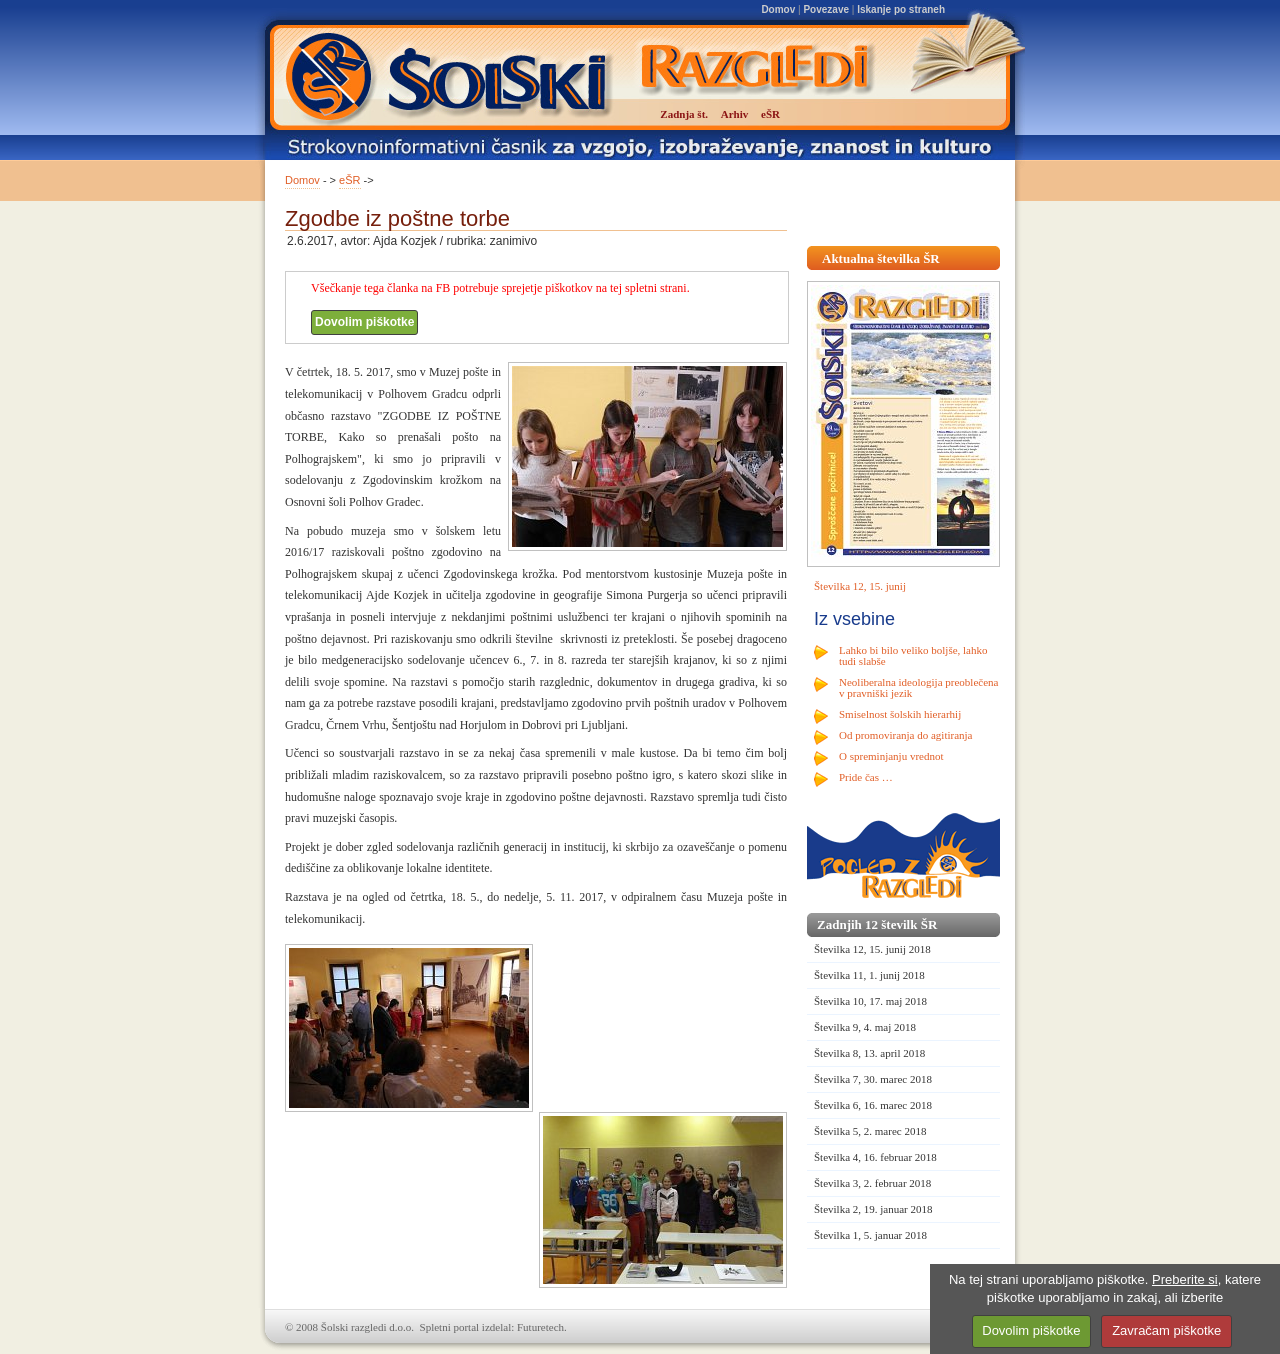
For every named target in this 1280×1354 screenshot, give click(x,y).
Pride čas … (866, 777)
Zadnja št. (684, 114)
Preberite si (1185, 1279)
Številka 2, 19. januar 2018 (873, 1209)
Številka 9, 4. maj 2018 (865, 1027)
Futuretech (540, 1327)
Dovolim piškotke (364, 322)
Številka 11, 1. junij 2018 (869, 975)
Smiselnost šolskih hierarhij (900, 714)
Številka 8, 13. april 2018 (869, 1053)
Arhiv (735, 114)
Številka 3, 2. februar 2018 (872, 1183)
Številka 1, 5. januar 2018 (870, 1235)
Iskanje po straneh (901, 9)
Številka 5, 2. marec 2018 (870, 1131)
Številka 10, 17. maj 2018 (870, 1001)
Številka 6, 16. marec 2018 (873, 1105)
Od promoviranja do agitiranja (906, 735)
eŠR (349, 180)
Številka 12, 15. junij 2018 (872, 949)
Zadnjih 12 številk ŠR (877, 924)
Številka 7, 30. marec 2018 (873, 1079)
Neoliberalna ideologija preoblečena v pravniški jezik (918, 687)
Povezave (826, 9)
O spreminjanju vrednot (891, 756)
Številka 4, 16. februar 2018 (875, 1157)
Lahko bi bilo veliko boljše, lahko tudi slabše (913, 655)
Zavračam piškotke (1166, 1330)
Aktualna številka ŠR (881, 258)
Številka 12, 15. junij (860, 586)
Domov (778, 9)
